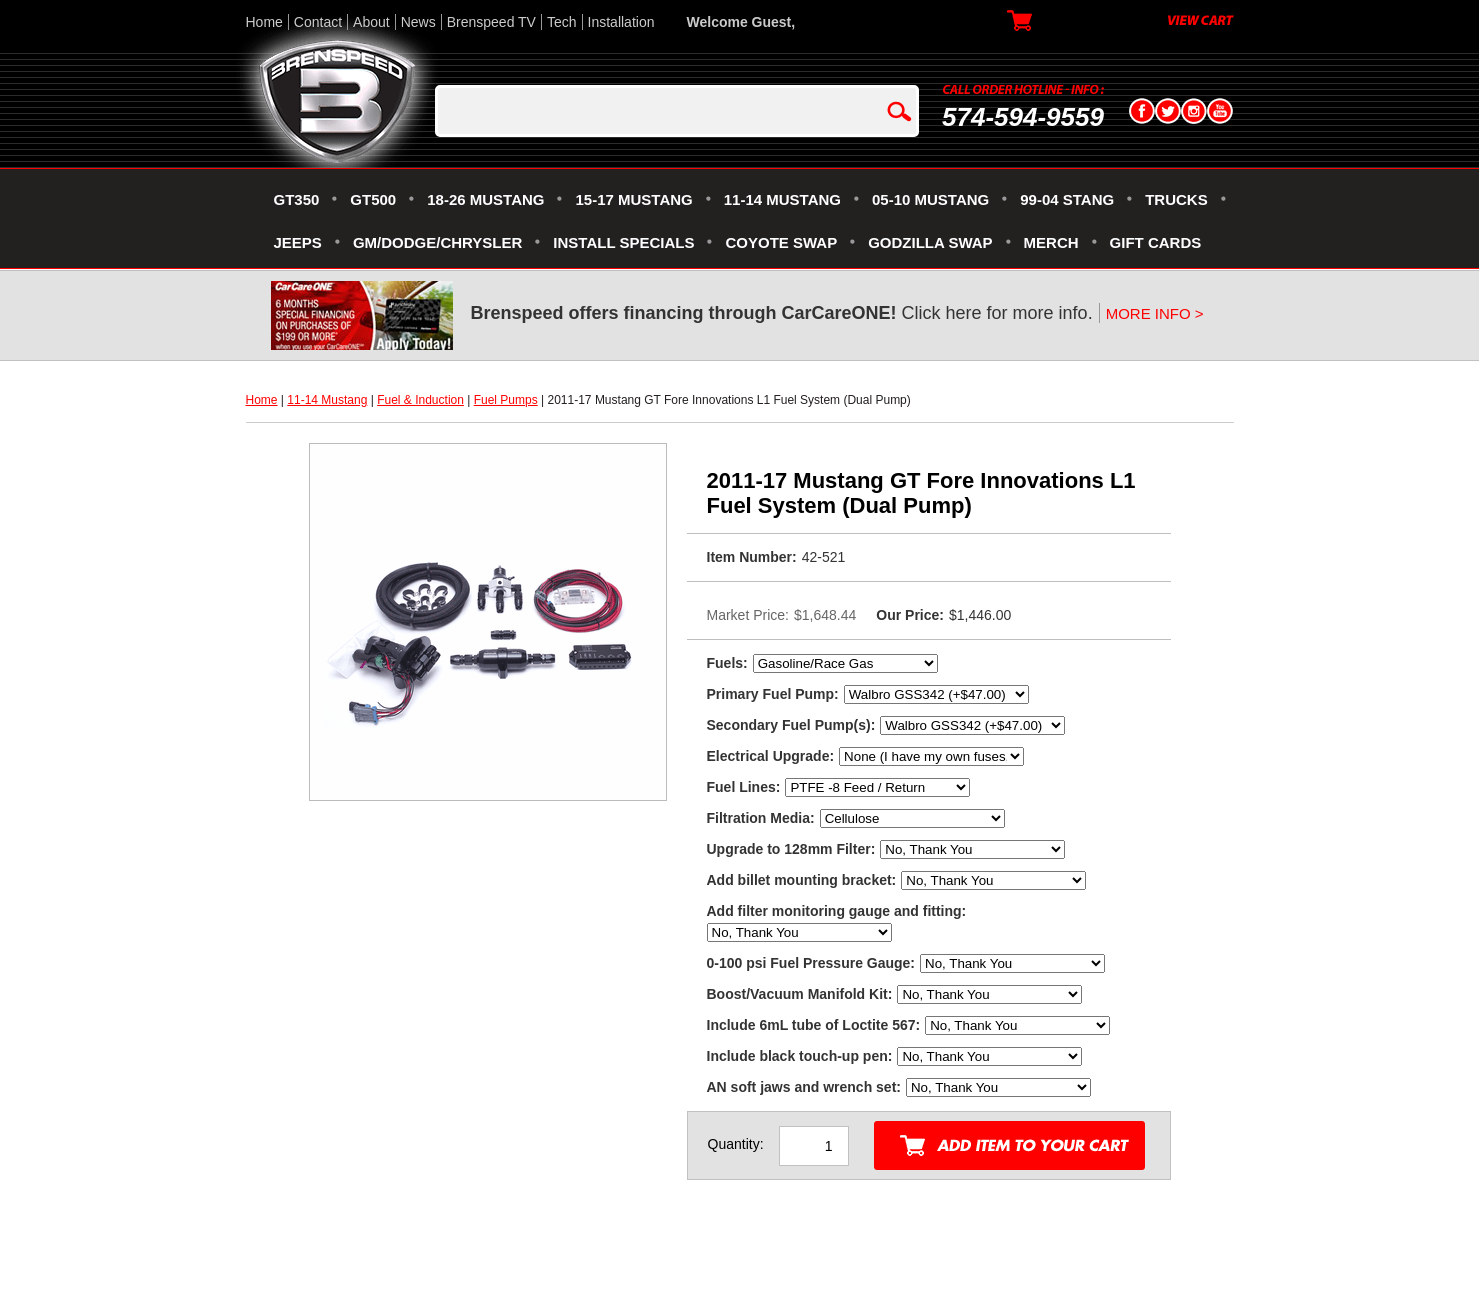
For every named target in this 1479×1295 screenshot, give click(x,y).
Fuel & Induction (420, 400)
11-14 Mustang (327, 400)
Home (264, 22)
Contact (318, 22)
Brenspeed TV (491, 22)
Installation (621, 22)
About (371, 22)
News (418, 22)
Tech (562, 22)
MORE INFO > (1155, 313)
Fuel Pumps (506, 400)
